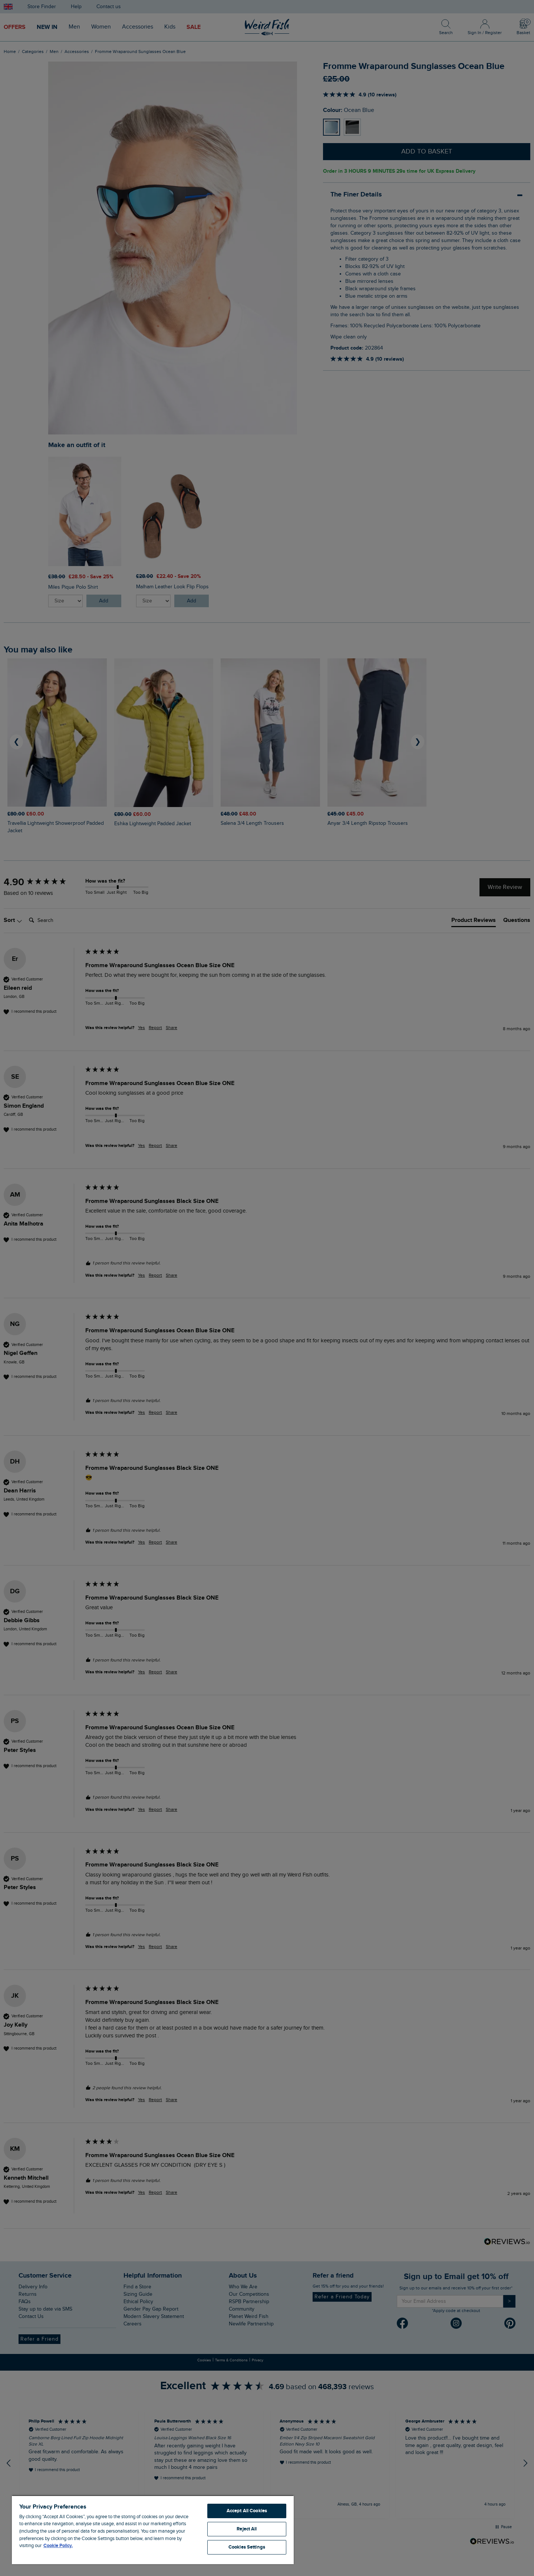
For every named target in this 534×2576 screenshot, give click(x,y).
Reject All (247, 2529)
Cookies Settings (246, 2547)
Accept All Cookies (247, 2511)
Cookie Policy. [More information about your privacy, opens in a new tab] (58, 2546)
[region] (153, 2529)
